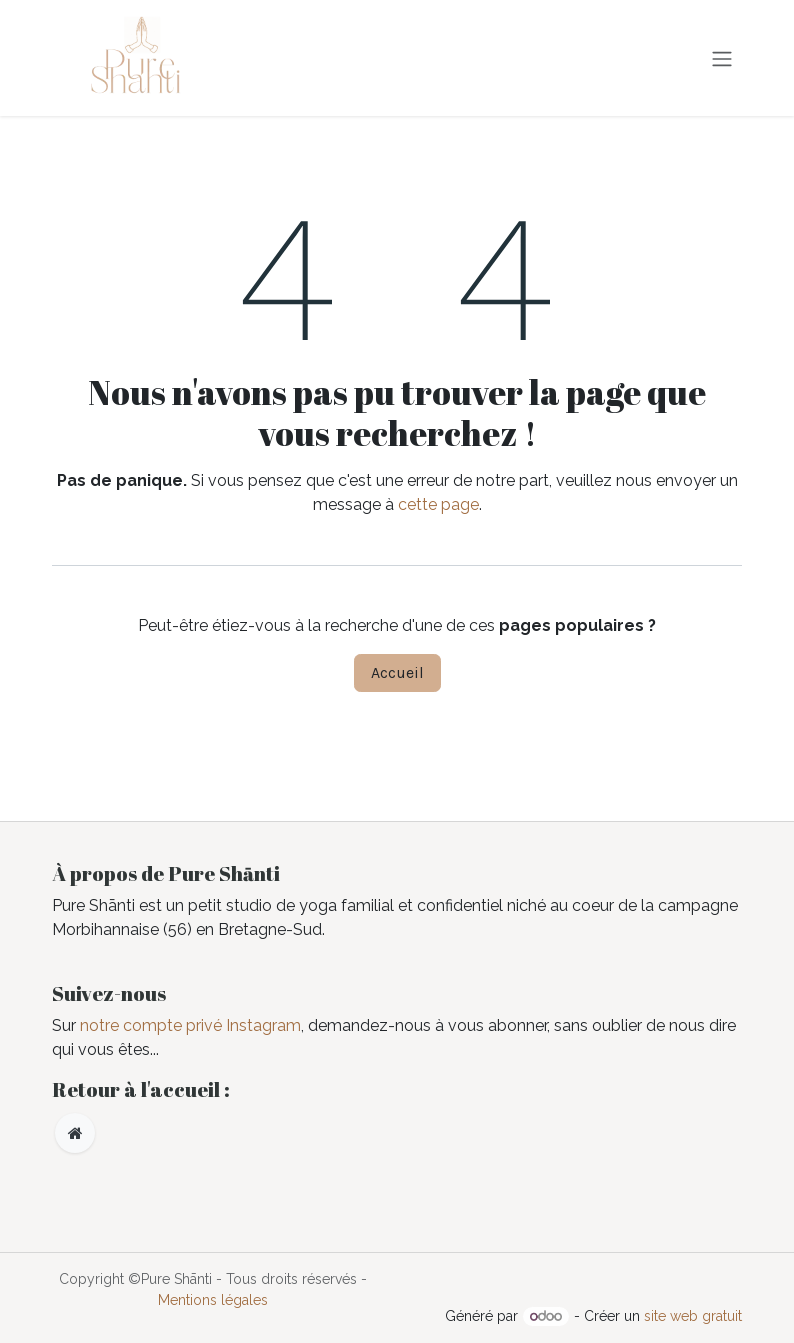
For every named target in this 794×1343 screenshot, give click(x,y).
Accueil (397, 672)
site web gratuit (693, 1316)
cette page (438, 504)
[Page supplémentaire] (75, 1133)
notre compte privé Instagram (190, 1025)
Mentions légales (213, 1300)
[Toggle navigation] (722, 57)
